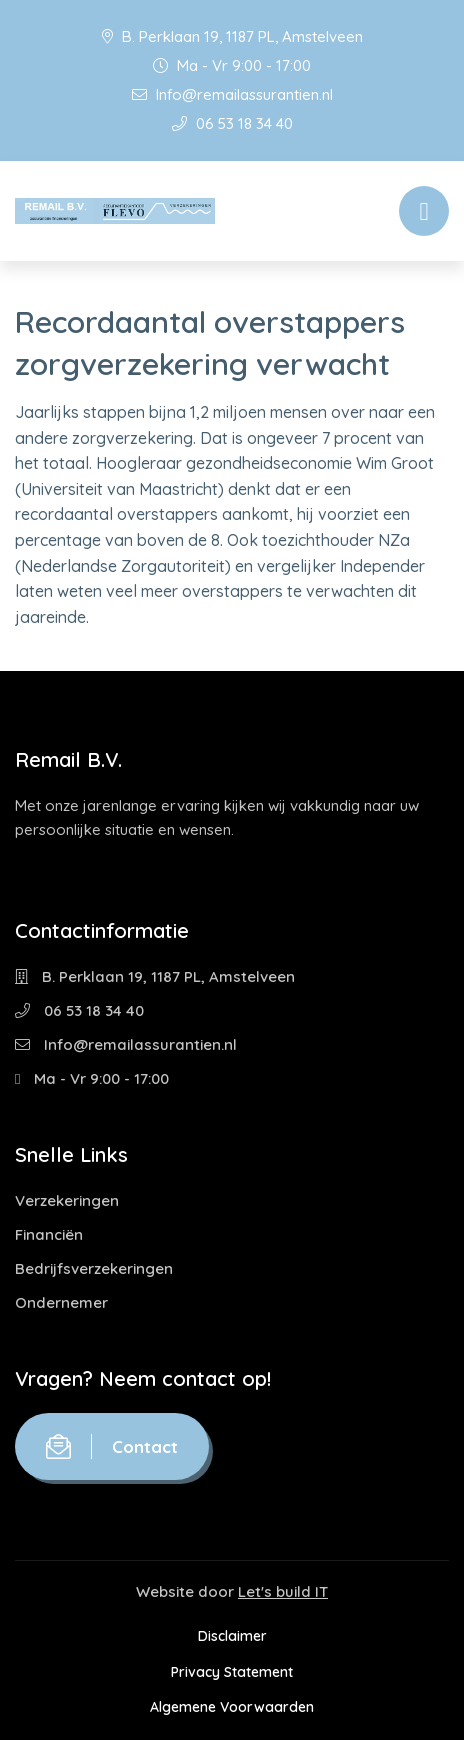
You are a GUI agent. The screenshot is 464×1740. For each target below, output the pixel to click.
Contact (112, 1446)
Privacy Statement (232, 1672)
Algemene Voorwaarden (232, 1707)
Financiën (49, 1234)
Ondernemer (61, 1302)
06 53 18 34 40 (232, 123)
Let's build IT (283, 1591)
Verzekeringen (67, 1200)
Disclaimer (232, 1636)
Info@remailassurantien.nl (232, 94)
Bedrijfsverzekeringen (94, 1268)
